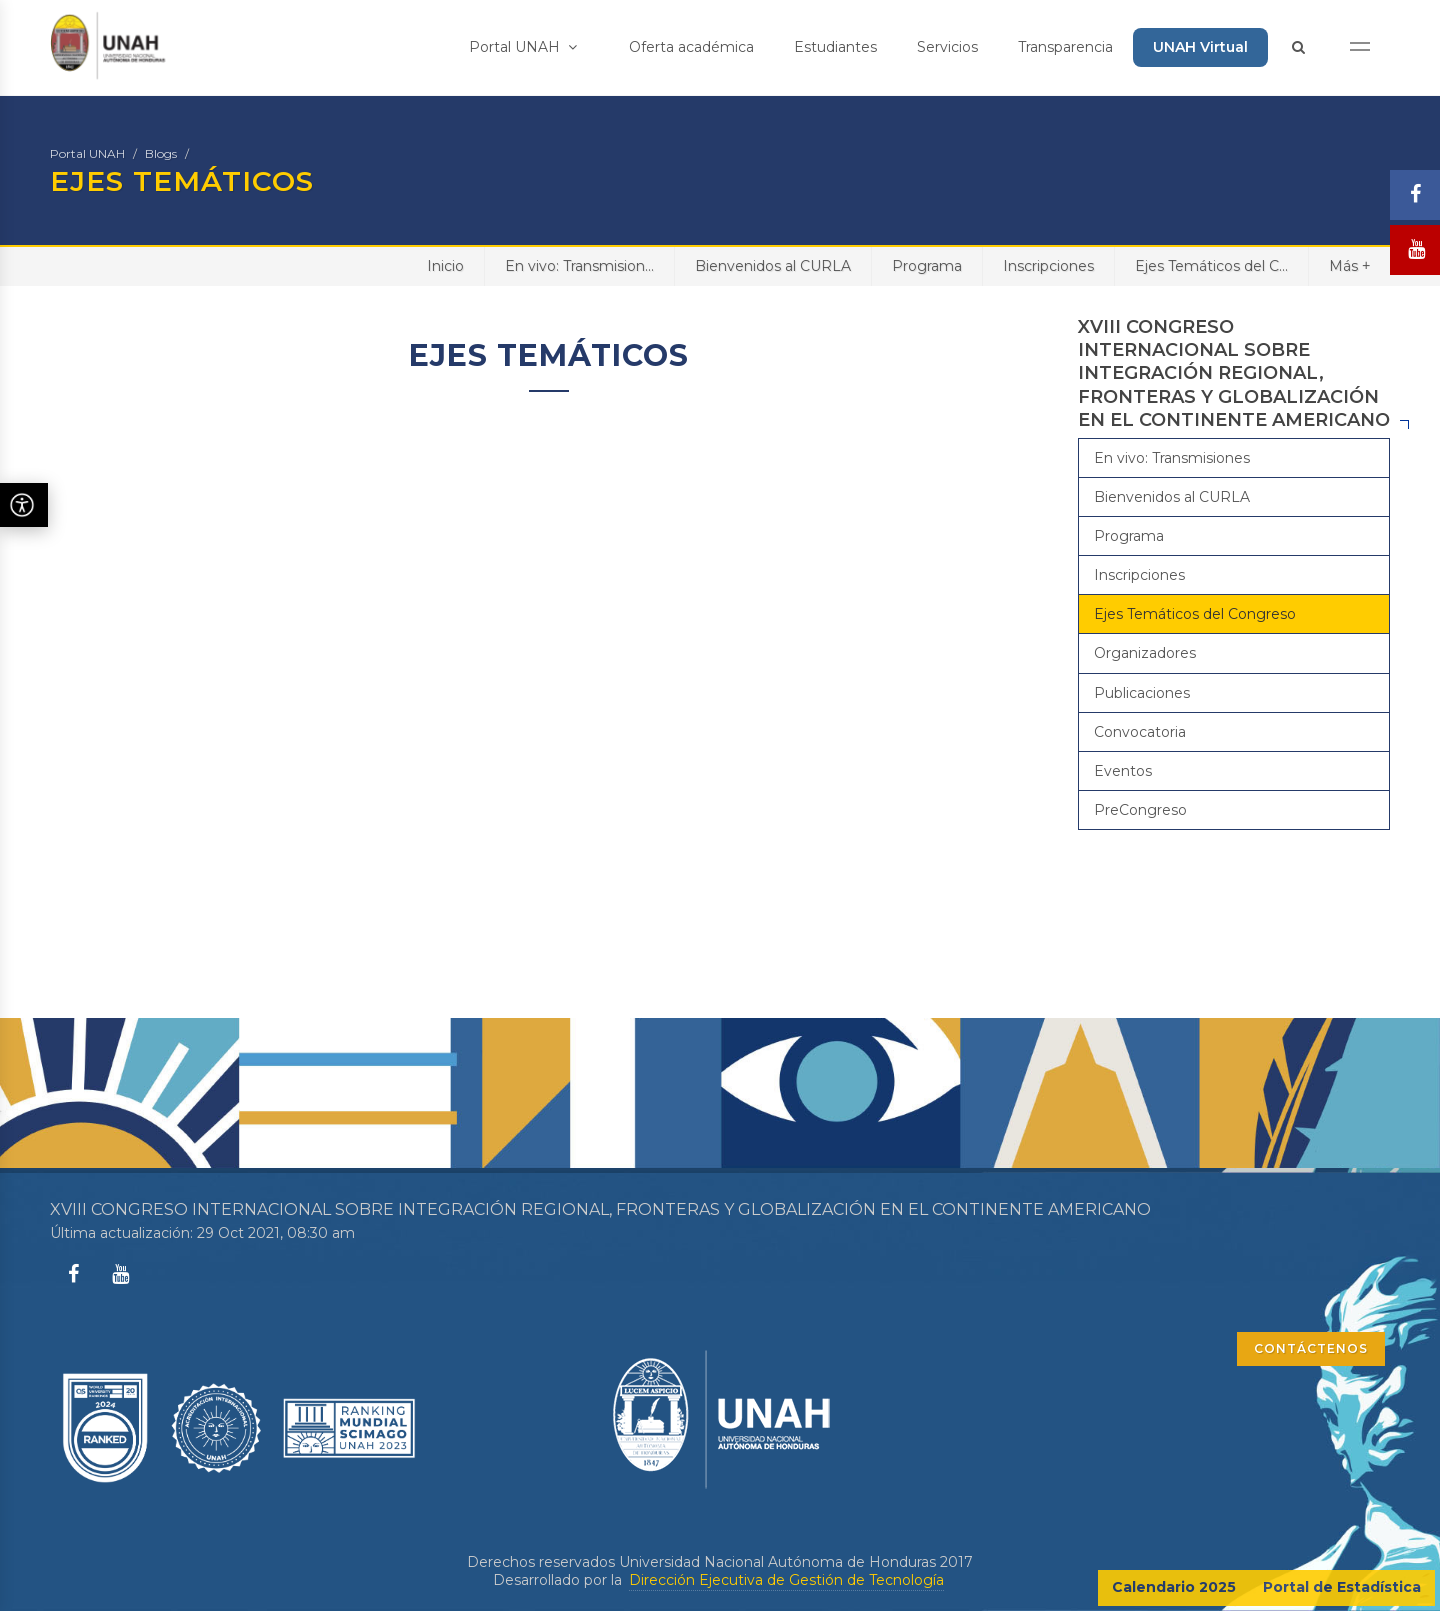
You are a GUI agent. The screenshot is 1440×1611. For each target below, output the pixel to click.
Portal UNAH (523, 47)
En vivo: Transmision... (579, 266)
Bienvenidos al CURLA (773, 266)
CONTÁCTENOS (1311, 1348)
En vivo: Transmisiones (1172, 458)
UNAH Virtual (1200, 47)
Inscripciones (1048, 266)
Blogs (161, 153)
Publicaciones (1142, 693)
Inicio (445, 266)
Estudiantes (835, 47)
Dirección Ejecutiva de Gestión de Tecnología (786, 1580)
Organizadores (1145, 653)
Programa (927, 266)
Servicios (947, 47)
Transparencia (1065, 47)
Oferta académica (691, 47)
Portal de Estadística (1342, 1587)
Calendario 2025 (1174, 1587)
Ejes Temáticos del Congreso (1195, 614)
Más (1349, 265)
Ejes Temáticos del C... (1211, 266)
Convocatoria (1140, 732)
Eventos (1123, 771)
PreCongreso (1140, 810)
